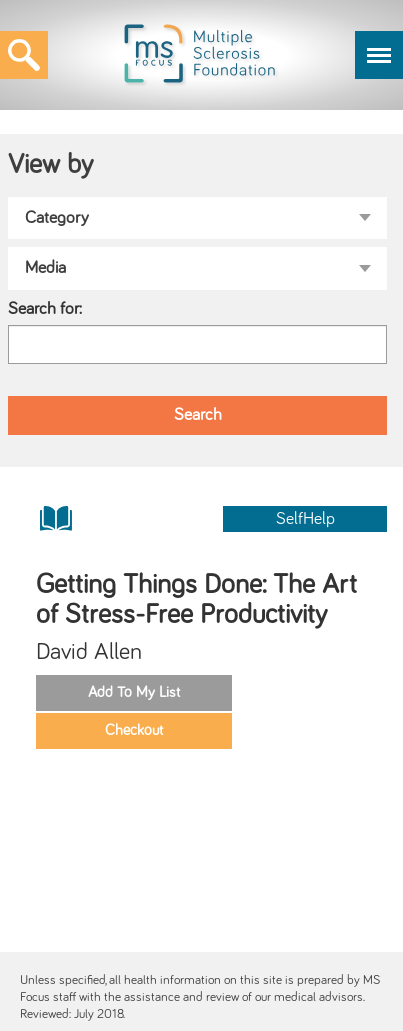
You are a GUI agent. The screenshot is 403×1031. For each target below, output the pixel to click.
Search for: (45, 309)
